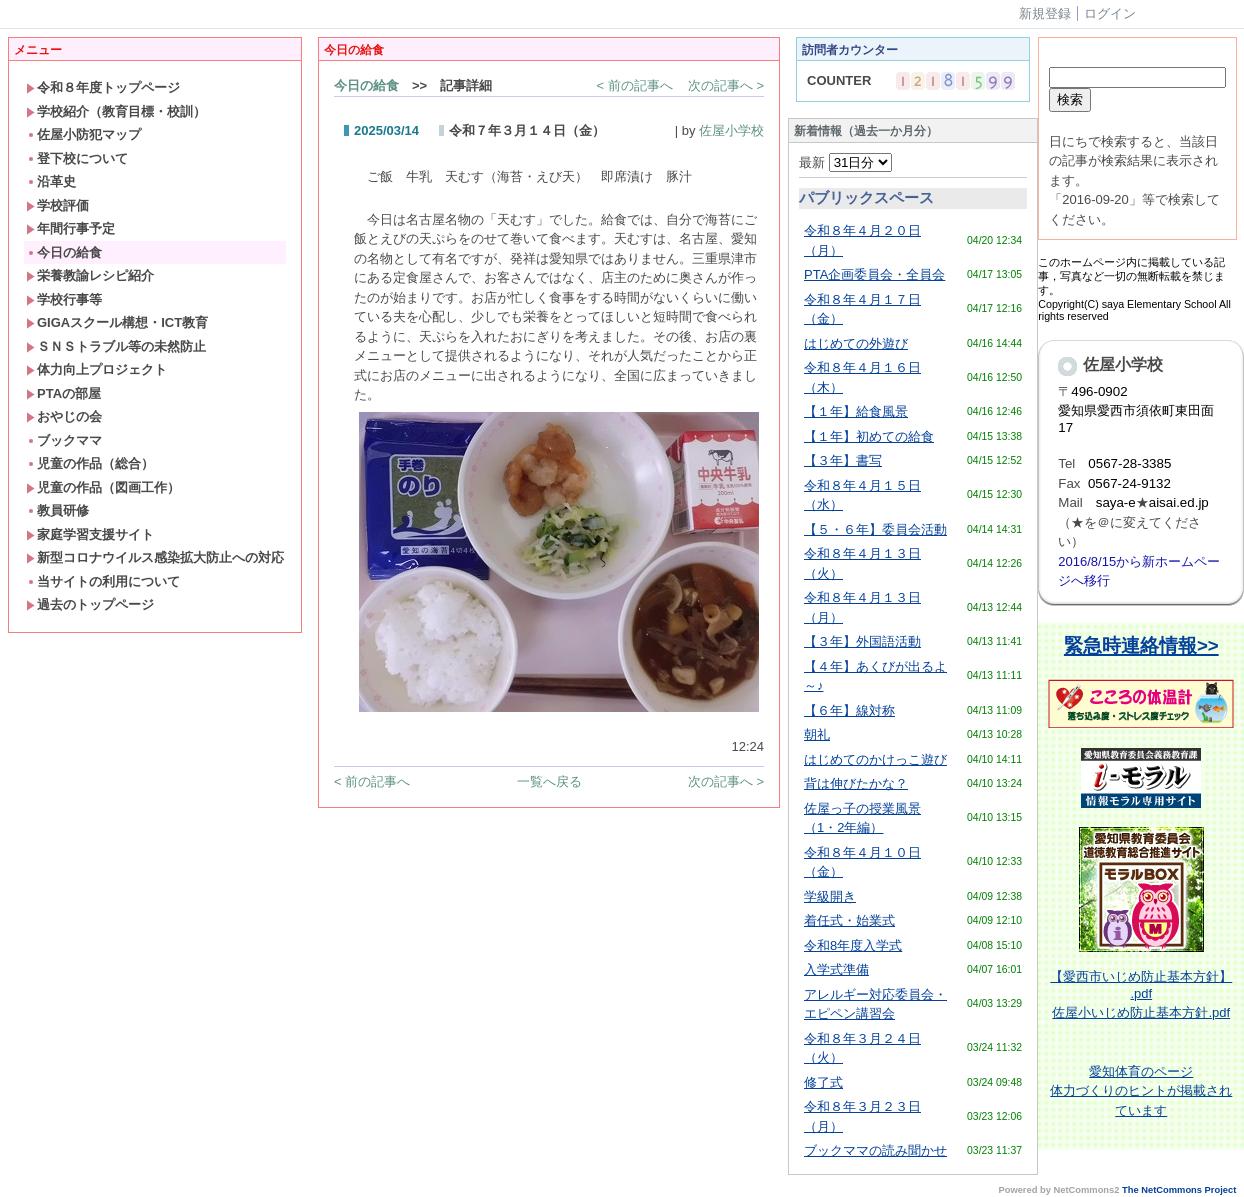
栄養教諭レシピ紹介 (90, 275)
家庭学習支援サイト (90, 534)
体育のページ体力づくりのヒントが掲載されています (1141, 1091)
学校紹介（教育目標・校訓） (116, 111)
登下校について (77, 158)
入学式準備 (836, 969)
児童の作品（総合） (90, 463)
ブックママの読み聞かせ (875, 1150)
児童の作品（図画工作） (103, 487)
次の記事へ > (726, 85)
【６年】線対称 (849, 710)
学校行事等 (64, 299)
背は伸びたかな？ (856, 783)
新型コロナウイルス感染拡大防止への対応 (155, 557)
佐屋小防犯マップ (83, 134)
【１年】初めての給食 (869, 436)
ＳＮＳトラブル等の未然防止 (116, 346)
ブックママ (64, 440)
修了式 (823, 1082)
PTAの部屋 (63, 393)
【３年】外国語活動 (862, 641)
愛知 (1102, 1071)
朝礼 (817, 734)
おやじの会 (64, 416)
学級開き (830, 896)
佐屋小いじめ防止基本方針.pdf (1141, 1012)
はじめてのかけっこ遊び (875, 759)
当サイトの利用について (103, 581)
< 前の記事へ (635, 85)
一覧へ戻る (549, 781)
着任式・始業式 (849, 920)
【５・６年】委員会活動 (875, 529)
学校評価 (57, 205)
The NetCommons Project (1179, 1190)
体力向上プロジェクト (96, 369)
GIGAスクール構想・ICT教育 (117, 322)
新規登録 (1045, 13)
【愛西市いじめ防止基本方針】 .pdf (1141, 985)
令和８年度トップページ (103, 87)
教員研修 (57, 510)
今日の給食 (64, 252)
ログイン (1110, 13)
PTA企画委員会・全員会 (874, 274)
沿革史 (51, 181)
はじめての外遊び (856, 343)
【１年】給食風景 (856, 411)
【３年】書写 (843, 460)
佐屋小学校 (731, 130)
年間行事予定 (70, 228)
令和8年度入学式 (853, 945)
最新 (845, 162)
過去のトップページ (90, 604)
